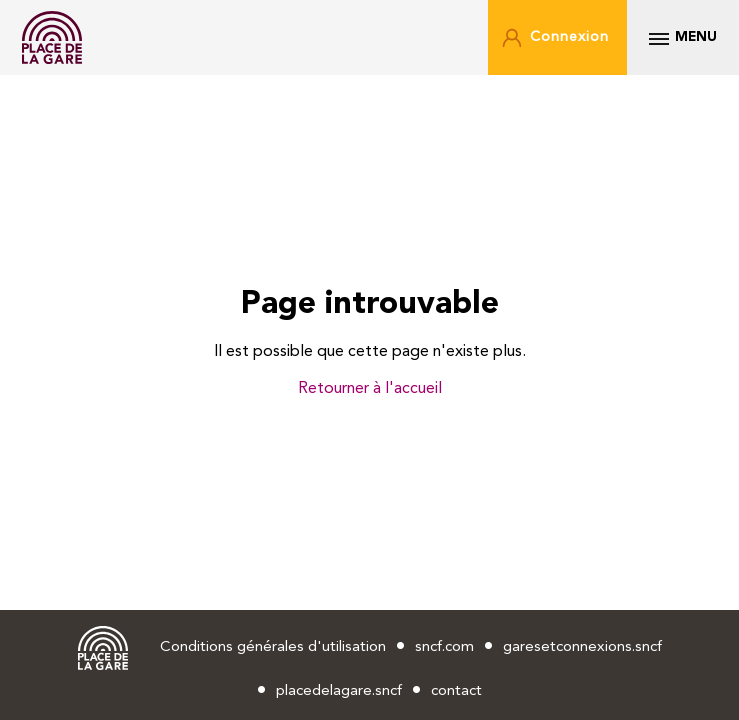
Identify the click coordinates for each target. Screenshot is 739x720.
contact (456, 691)
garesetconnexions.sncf (582, 647)
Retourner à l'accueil (370, 389)
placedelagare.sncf (339, 691)
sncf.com (444, 647)
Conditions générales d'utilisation (273, 647)
